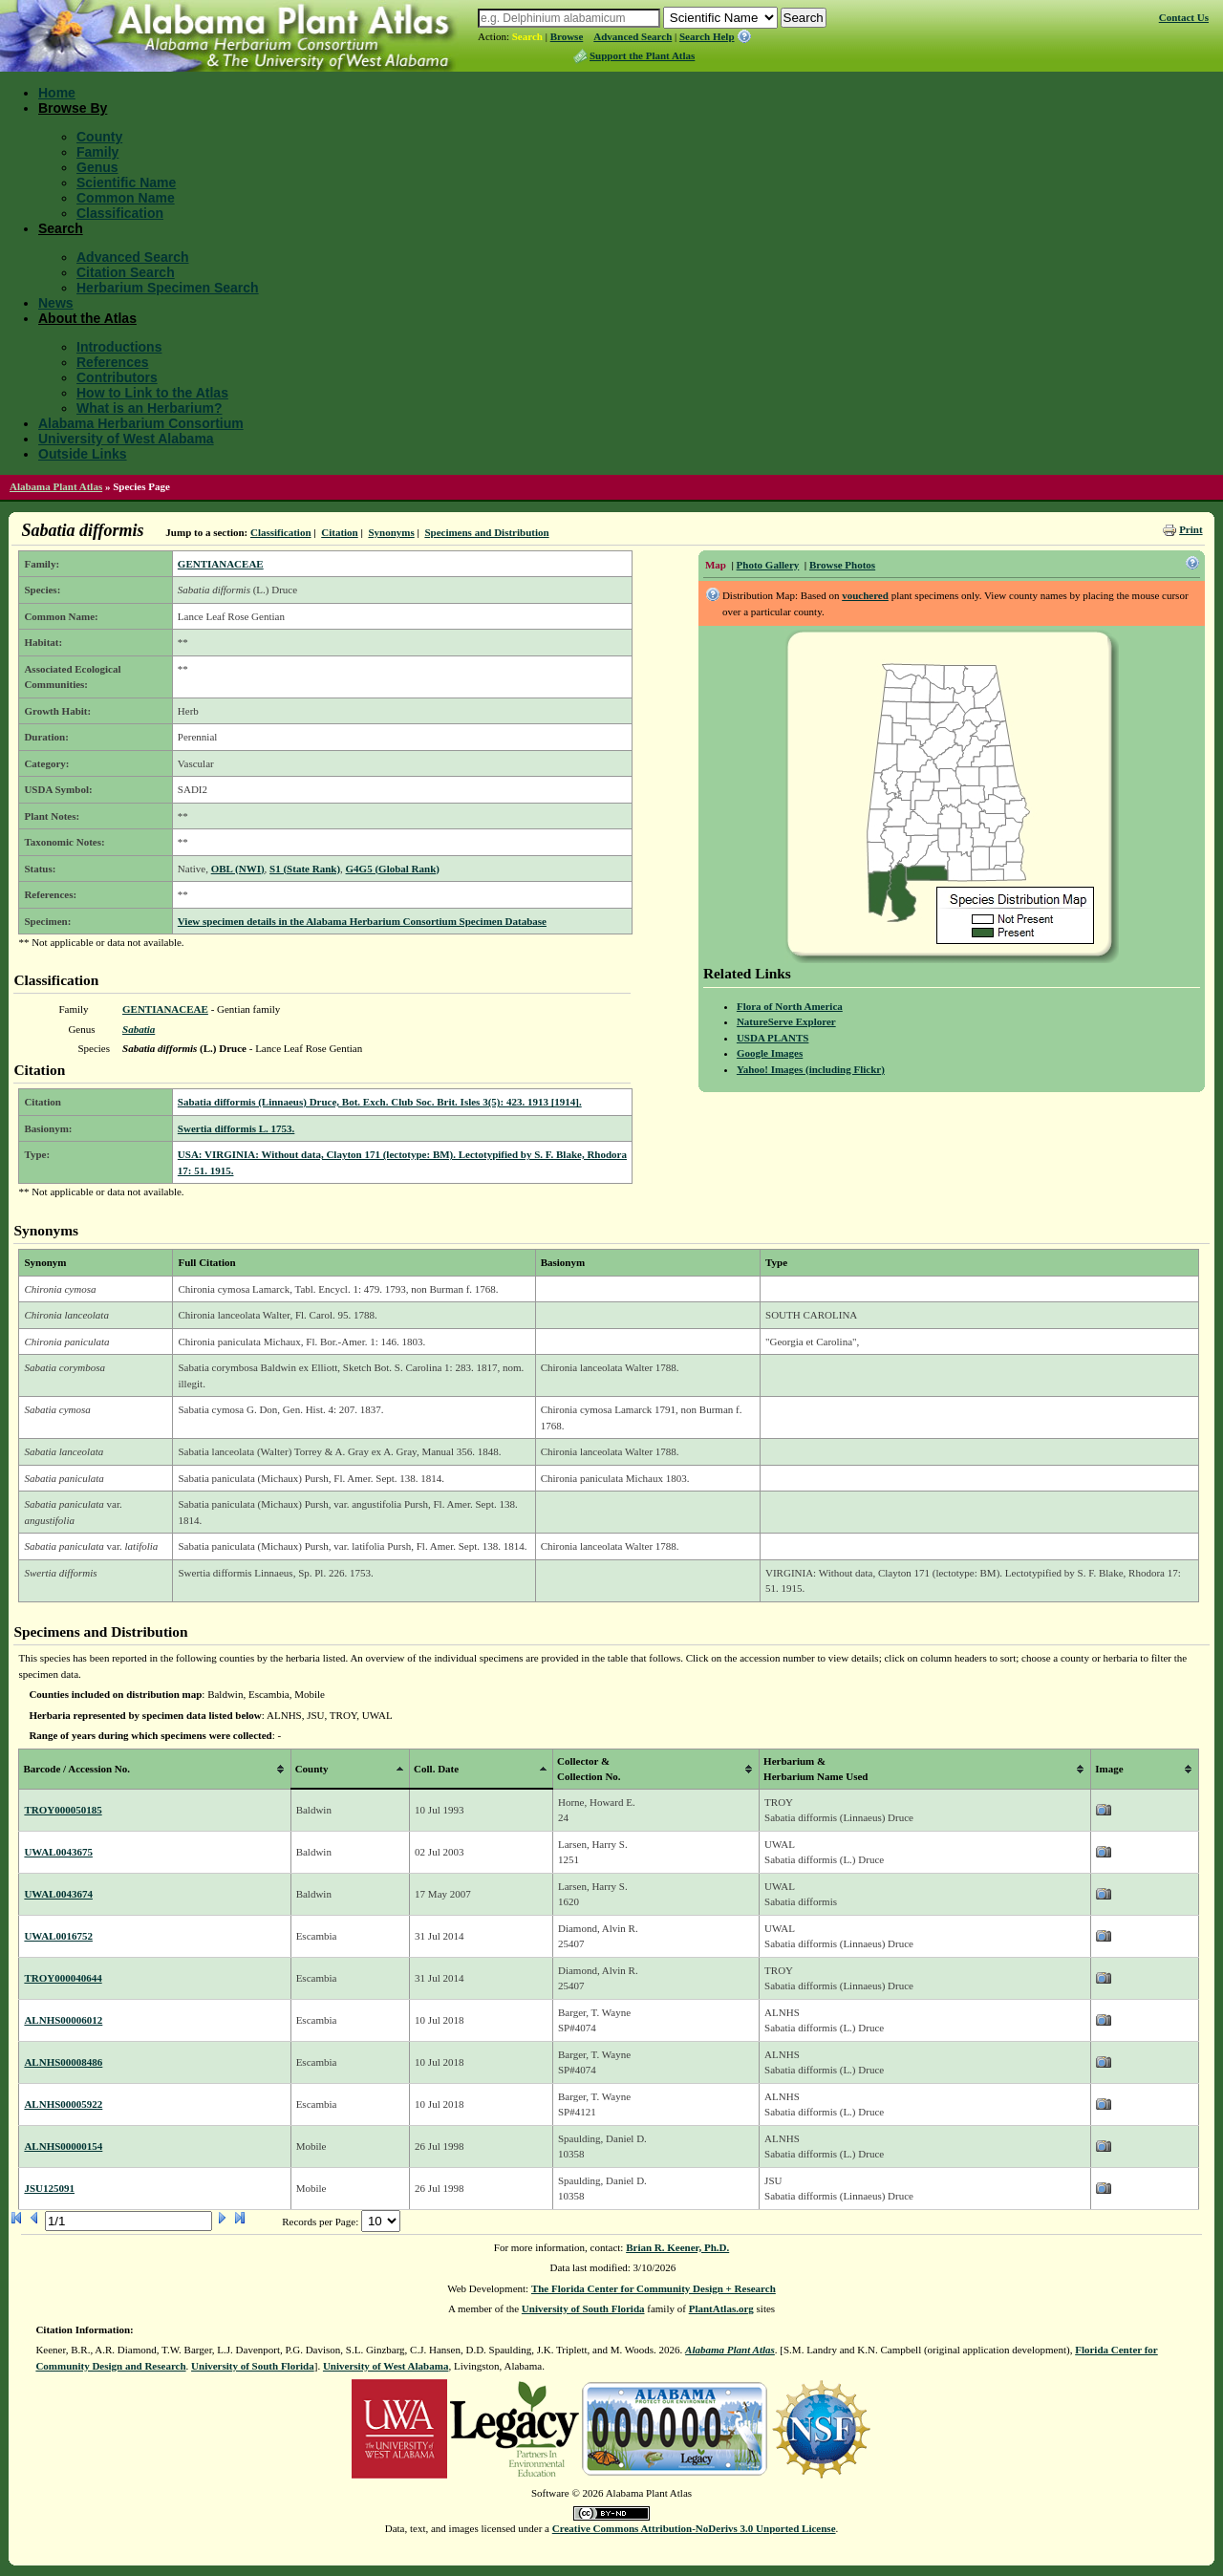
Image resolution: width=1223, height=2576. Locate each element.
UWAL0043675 (58, 1851)
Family (97, 152)
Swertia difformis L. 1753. (236, 1128)
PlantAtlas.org (721, 2308)
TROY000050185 (62, 1809)
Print (1190, 529)
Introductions (118, 346)
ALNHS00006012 (63, 2020)
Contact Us (1184, 17)
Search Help (707, 36)
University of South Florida (583, 2308)
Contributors (117, 377)
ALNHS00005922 (63, 2104)
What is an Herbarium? (149, 408)
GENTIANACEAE (221, 563)
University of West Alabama (126, 438)
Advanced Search (632, 36)
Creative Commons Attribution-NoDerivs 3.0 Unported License (694, 2528)
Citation (339, 532)
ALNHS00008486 (63, 2062)
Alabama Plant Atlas (56, 486)
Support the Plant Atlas (642, 55)
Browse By (72, 108)
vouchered (865, 595)
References (112, 362)
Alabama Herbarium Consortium (141, 423)
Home (56, 92)
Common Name (125, 197)
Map (715, 564)
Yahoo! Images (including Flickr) (811, 1069)
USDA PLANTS (773, 1037)
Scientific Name (126, 182)
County (99, 136)
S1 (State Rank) (304, 868)
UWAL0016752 (58, 1936)
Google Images (770, 1053)
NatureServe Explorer (786, 1021)
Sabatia (138, 1029)
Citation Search (125, 272)
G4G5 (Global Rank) (393, 868)
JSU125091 (49, 2188)
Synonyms (391, 532)
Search (527, 36)
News (56, 303)
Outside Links (82, 454)
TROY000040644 (62, 1978)
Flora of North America (790, 1006)
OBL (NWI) (238, 868)
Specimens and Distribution (486, 532)
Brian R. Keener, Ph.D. (677, 2247)
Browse (567, 36)
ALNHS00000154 (63, 2146)
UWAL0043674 (58, 1894)
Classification (119, 213)
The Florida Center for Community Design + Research (653, 2288)
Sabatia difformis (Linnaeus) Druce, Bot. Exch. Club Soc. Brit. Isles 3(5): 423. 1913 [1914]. (380, 1101)
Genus (97, 167)
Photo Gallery (768, 564)
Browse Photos (842, 564)
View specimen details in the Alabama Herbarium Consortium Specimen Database (362, 921)
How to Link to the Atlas (152, 392)
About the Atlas (87, 318)
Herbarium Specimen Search (167, 287)
